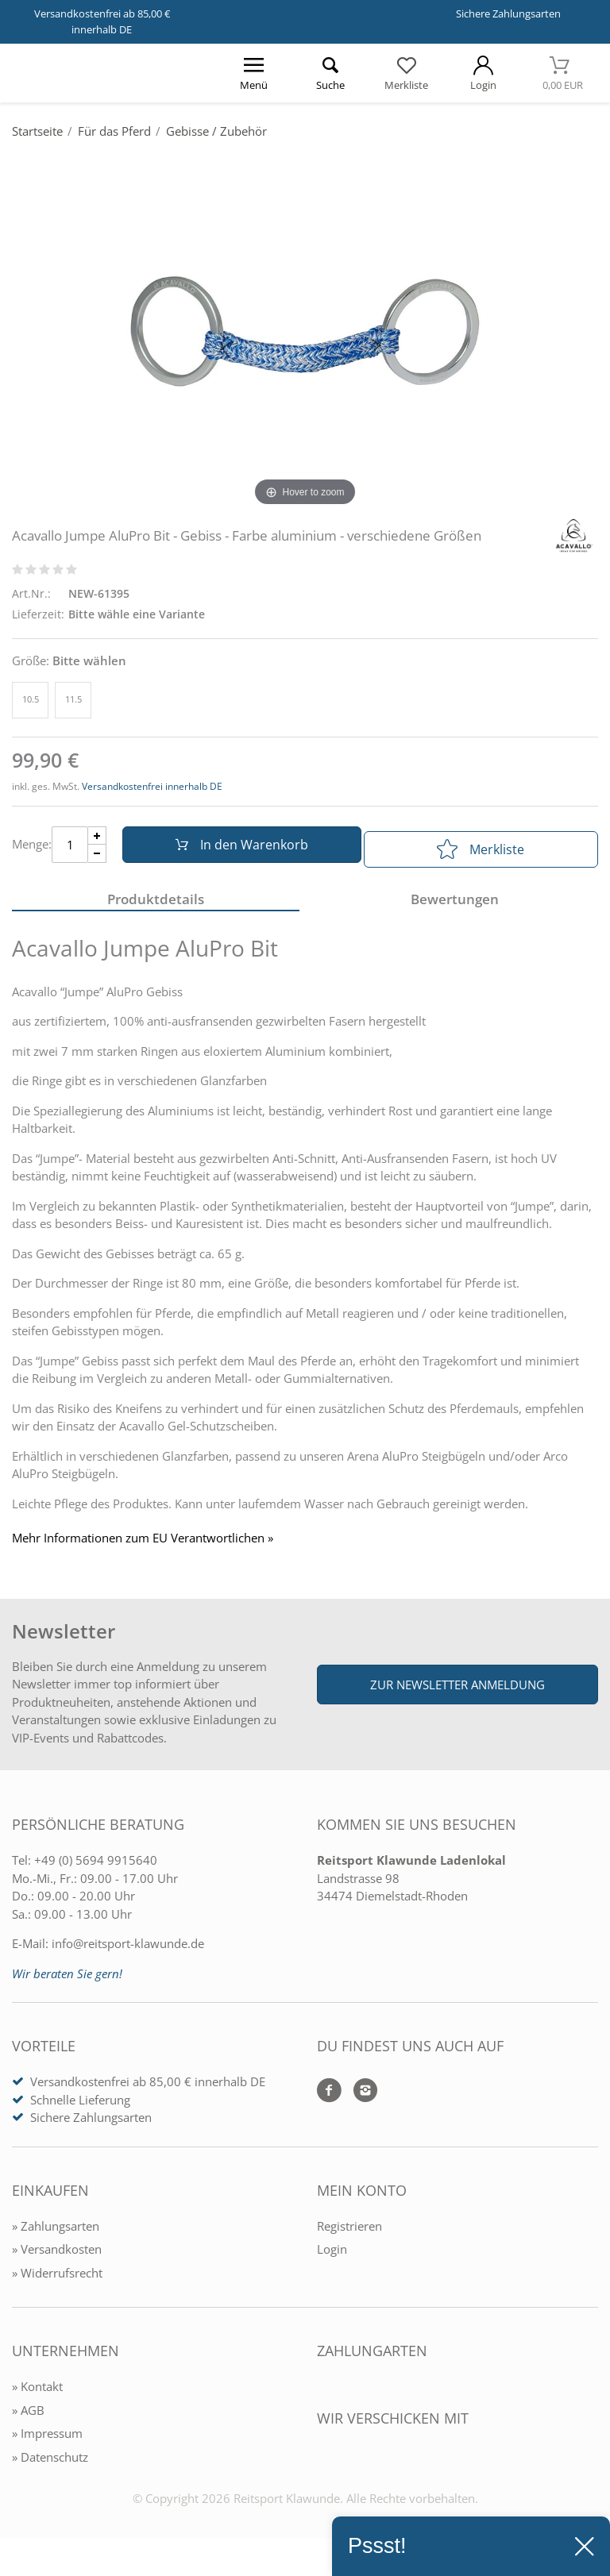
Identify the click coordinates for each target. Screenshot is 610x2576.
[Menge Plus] (97, 840)
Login (332, 2259)
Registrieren (349, 2235)
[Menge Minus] (97, 858)
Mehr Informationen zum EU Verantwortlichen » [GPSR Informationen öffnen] (142, 1548)
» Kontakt (37, 2397)
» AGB (28, 2420)
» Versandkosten (57, 2259)
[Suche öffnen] (329, 73)
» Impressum (47, 2443)
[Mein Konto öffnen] (483, 73)
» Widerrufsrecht (57, 2282)
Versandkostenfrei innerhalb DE (152, 786)
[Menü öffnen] (253, 73)
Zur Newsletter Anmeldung (457, 1695)
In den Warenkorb (234, 849)
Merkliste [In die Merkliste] (480, 849)
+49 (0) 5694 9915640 (95, 1870)
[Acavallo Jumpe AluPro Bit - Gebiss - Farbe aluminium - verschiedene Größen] (305, 331)
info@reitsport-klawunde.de (128, 1954)
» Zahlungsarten (55, 2235)
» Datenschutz (50, 2466)
